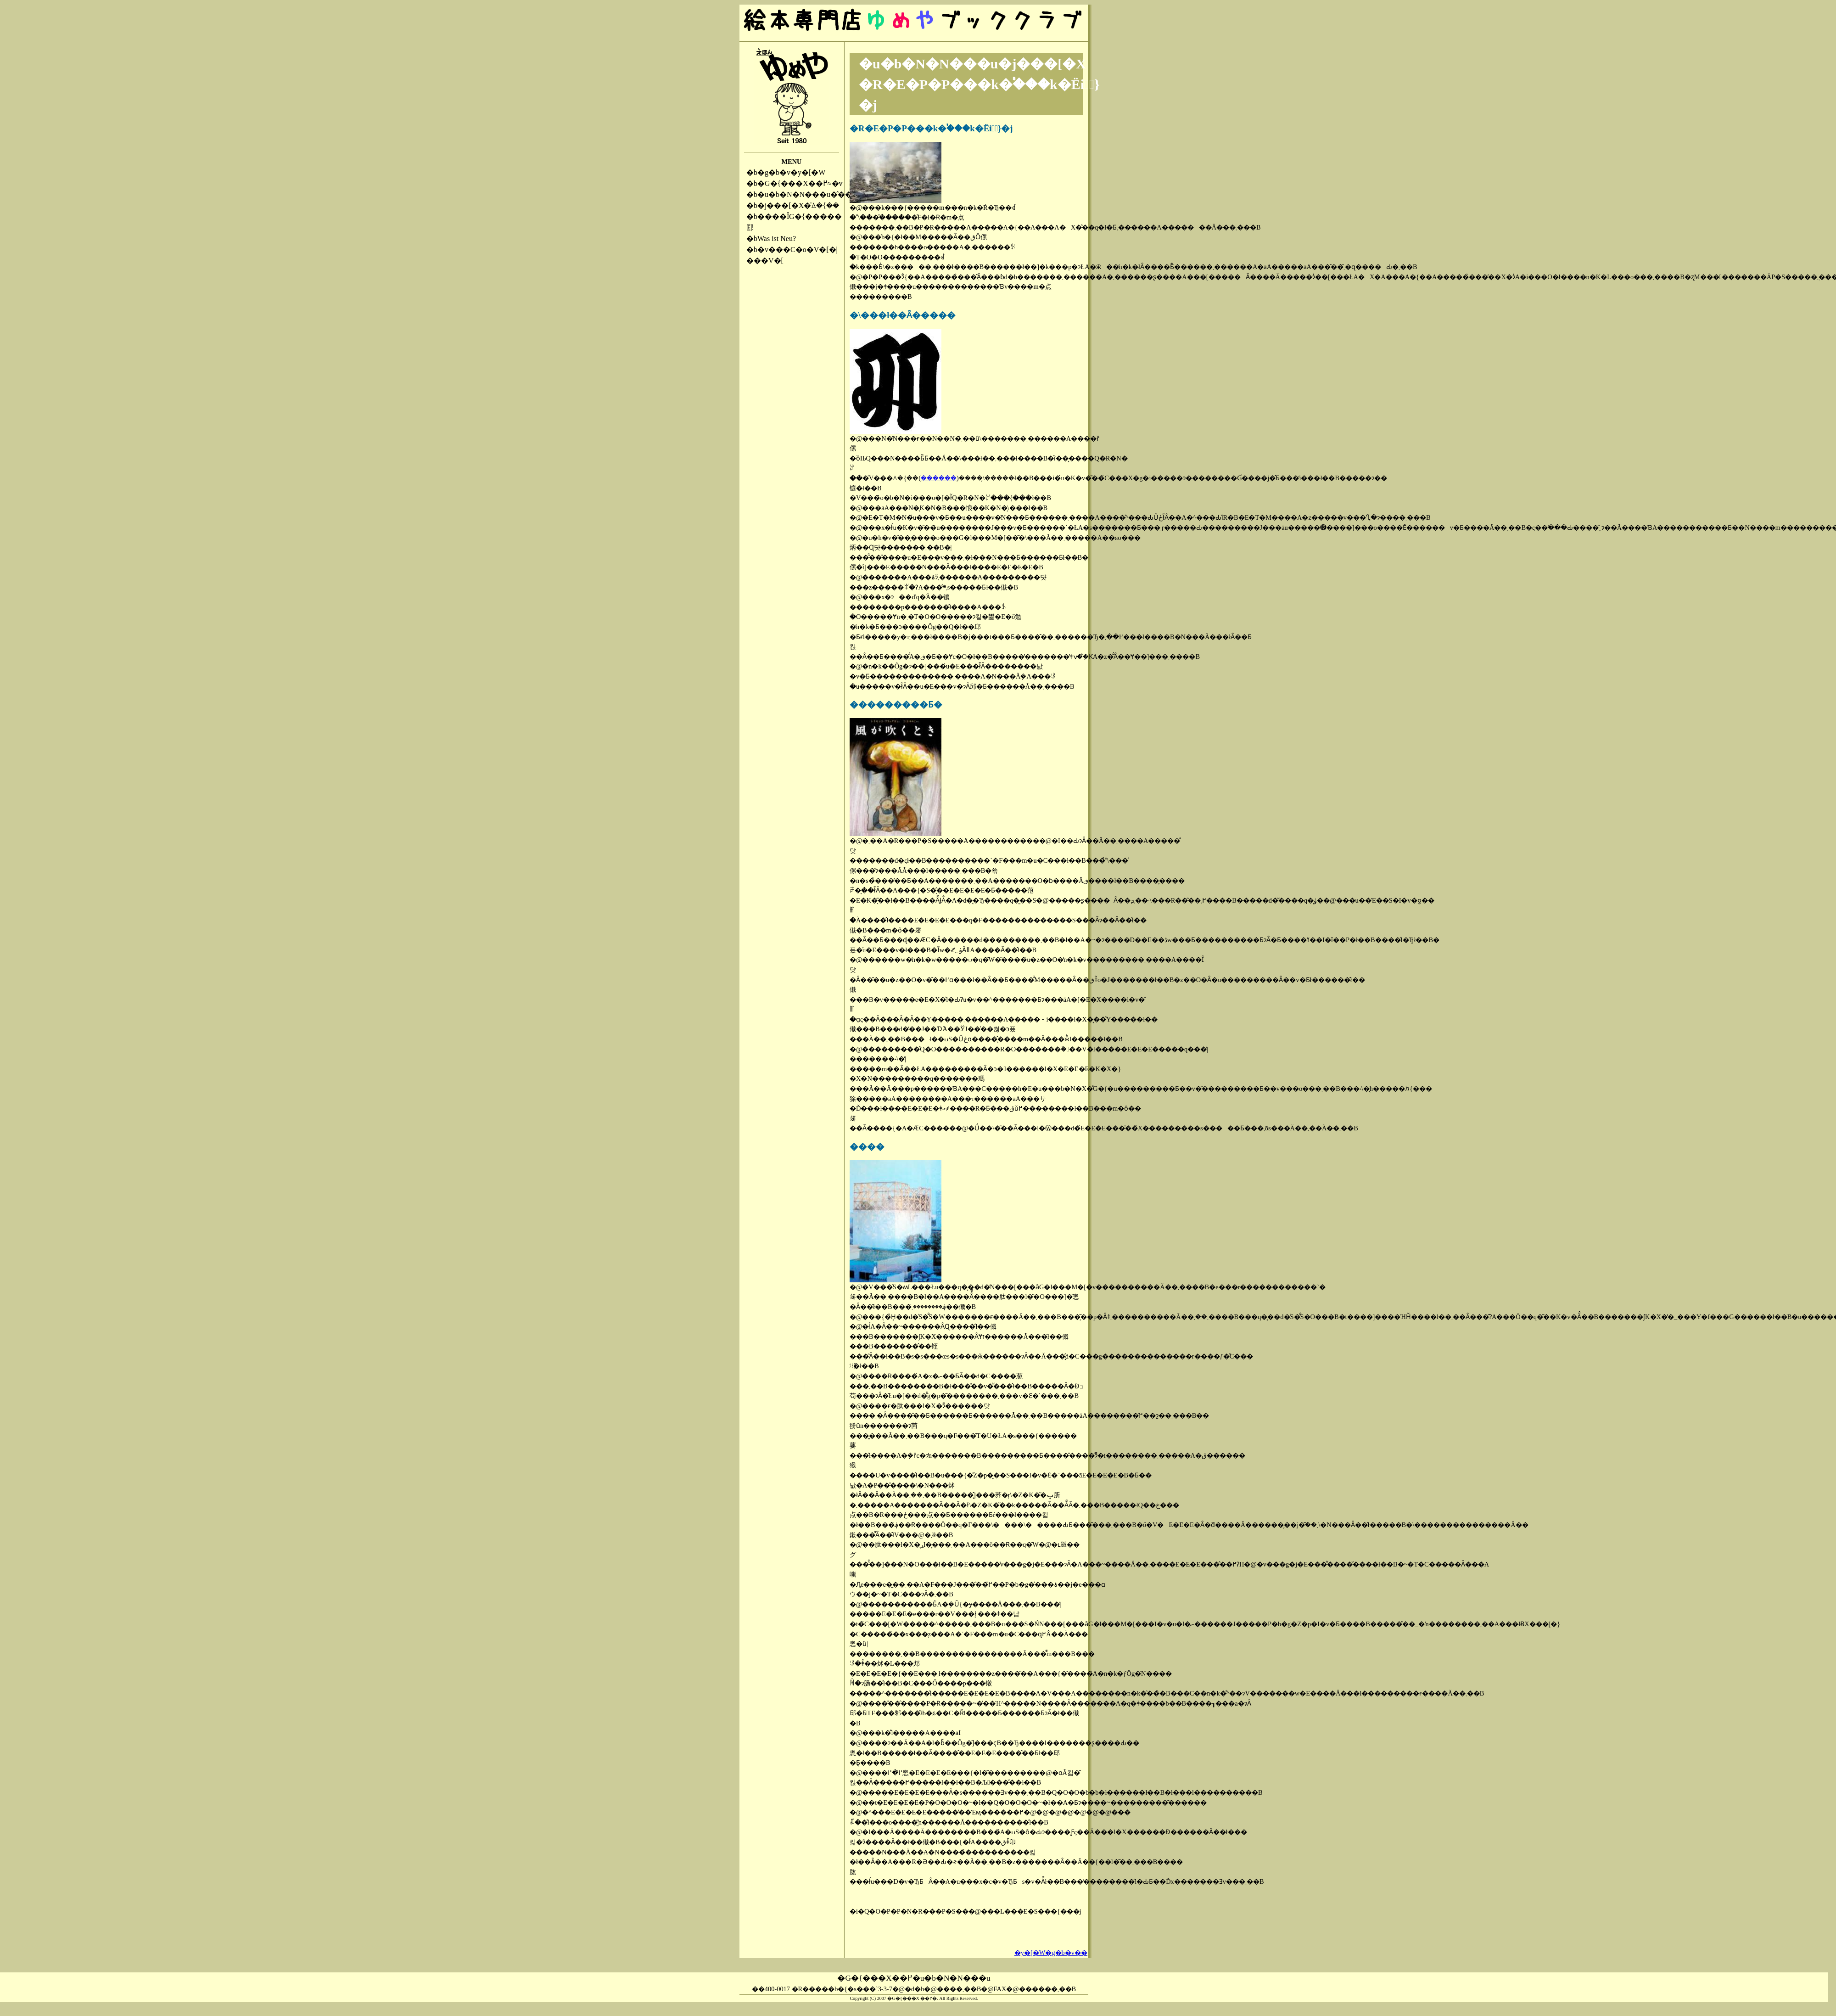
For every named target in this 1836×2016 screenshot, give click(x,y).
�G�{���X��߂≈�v (800, 183)
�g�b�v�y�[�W (791, 172)
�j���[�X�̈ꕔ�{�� (798, 205)
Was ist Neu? (776, 238)
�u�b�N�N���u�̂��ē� (810, 194)
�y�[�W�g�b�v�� (1050, 1952)
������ (939, 478)
